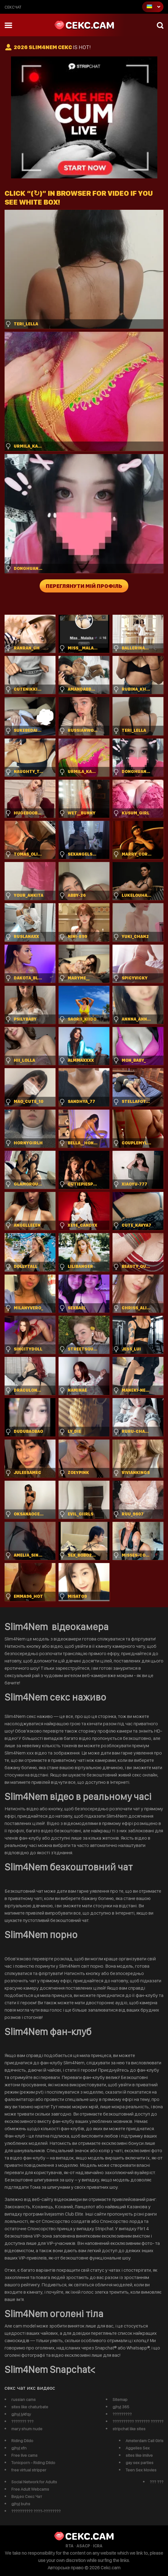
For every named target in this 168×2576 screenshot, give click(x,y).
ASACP (83, 2545)
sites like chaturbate (29, 2406)
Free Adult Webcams (30, 2489)
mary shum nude (26, 2428)
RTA (69, 2545)
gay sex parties (139, 2462)
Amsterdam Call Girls (144, 2440)
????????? (122, 2414)
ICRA (97, 2545)
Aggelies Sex (138, 2447)
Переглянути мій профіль (84, 586)
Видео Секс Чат (26, 2496)
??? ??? (156, 2481)
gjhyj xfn (19, 2447)
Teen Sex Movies (141, 2469)
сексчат (13, 7)
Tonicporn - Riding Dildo (33, 2462)
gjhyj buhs (20, 2503)
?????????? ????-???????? (36, 2511)
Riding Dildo (22, 2440)
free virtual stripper (28, 2469)
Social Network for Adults (34, 2481)
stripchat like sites (129, 2428)
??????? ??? (22, 2421)
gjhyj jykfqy (21, 2414)
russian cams (23, 2399)
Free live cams (24, 2455)
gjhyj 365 (121, 2406)
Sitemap (120, 2399)
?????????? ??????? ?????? (138, 2421)
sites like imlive (139, 2455)
